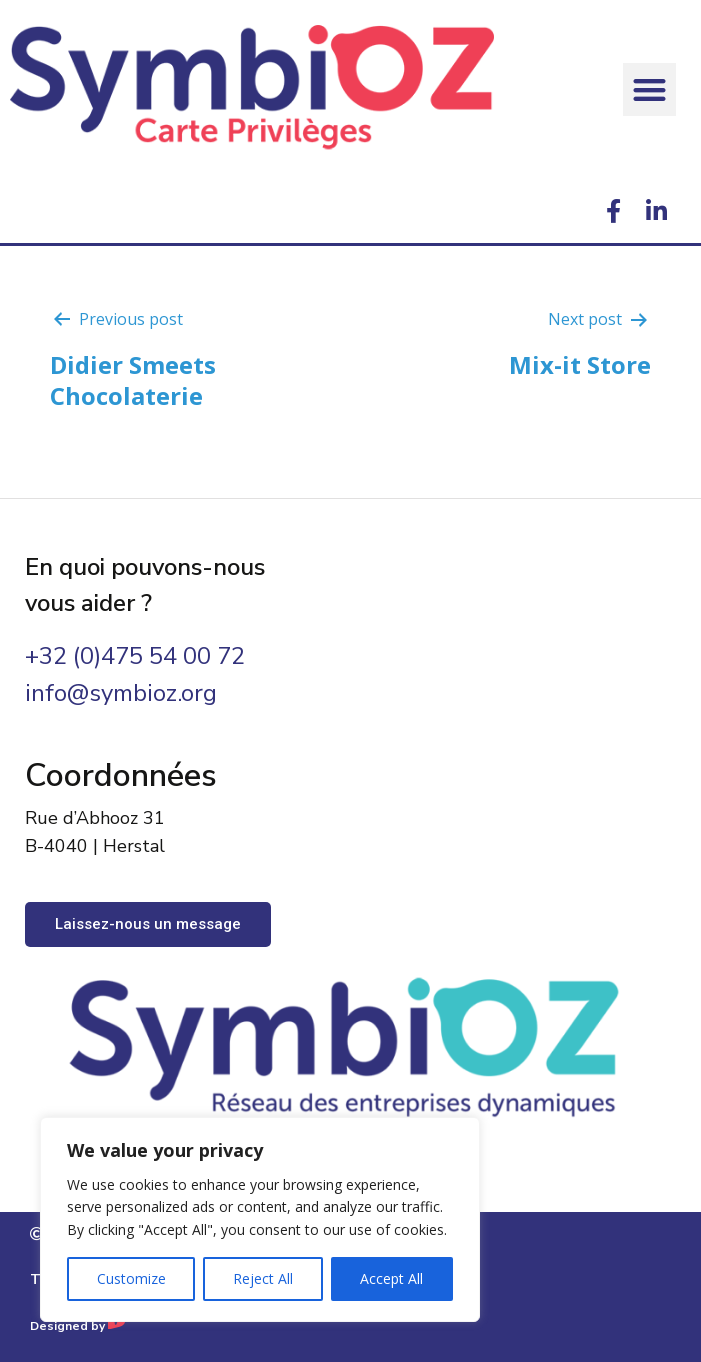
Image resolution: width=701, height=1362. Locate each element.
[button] (649, 89)
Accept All (391, 1278)
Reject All (263, 1278)
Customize (131, 1278)
